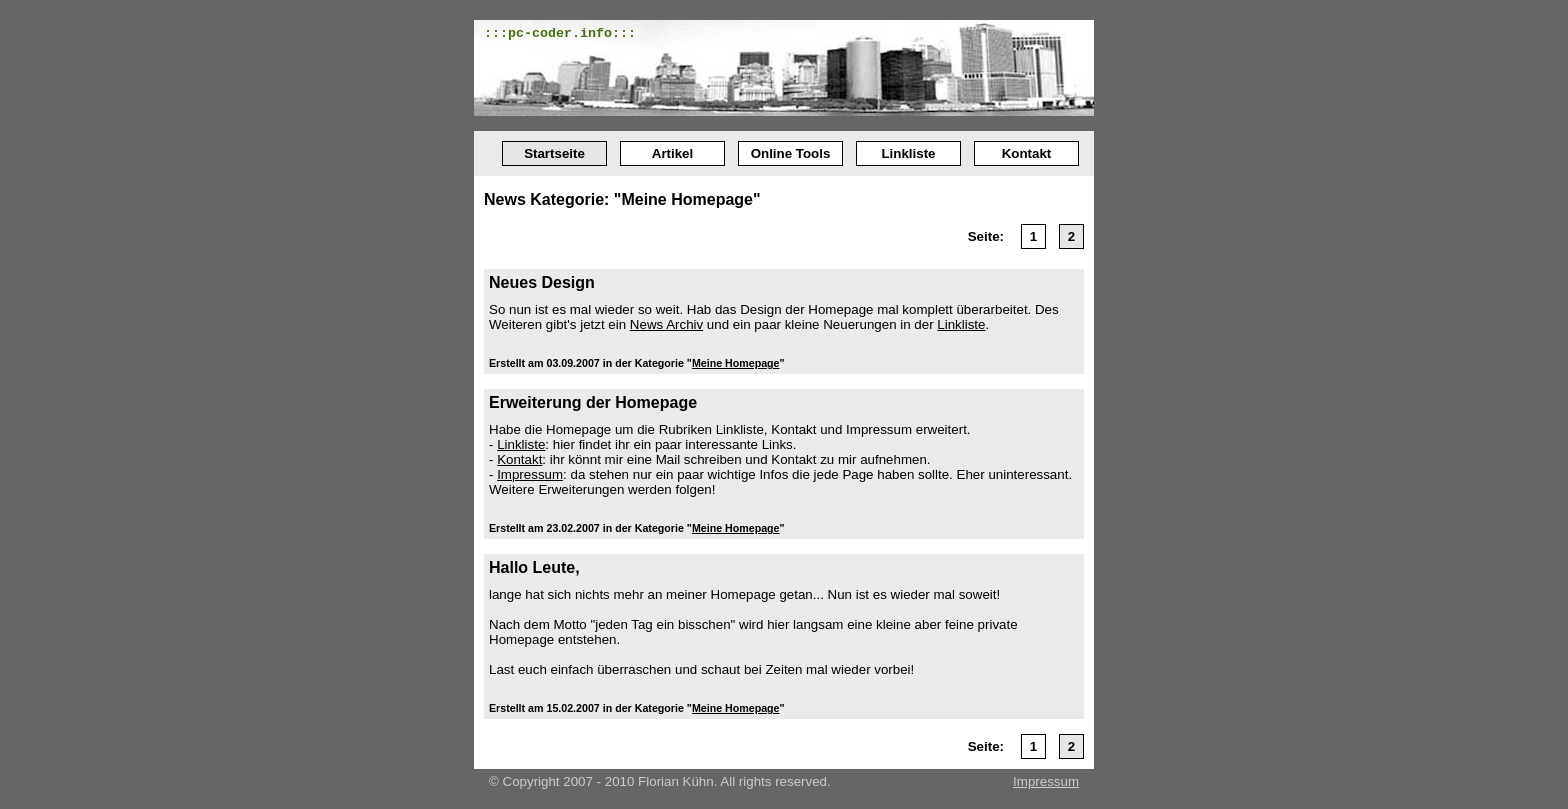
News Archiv (666, 324)
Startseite (554, 153)
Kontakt (1027, 153)
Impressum (530, 474)
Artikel (672, 153)
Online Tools (791, 153)
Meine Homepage (736, 363)
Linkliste (908, 153)
